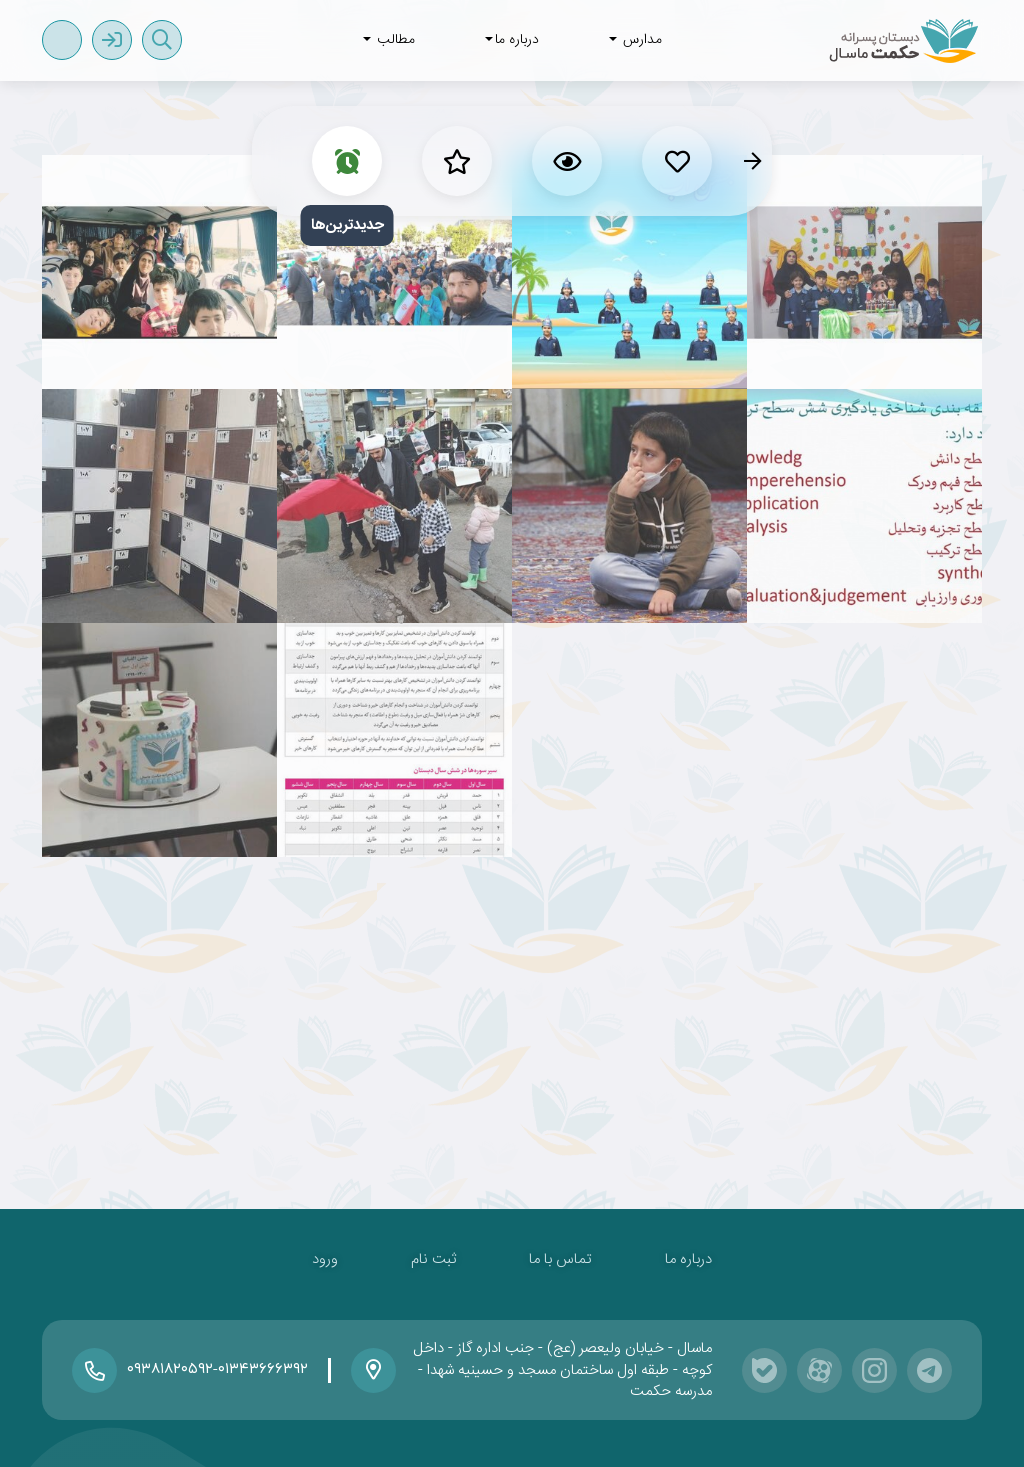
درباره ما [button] (512, 40)
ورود (325, 1259)
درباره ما (688, 1259)
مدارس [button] (635, 40)
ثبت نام (433, 1259)
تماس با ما (560, 1259)
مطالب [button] (389, 40)
